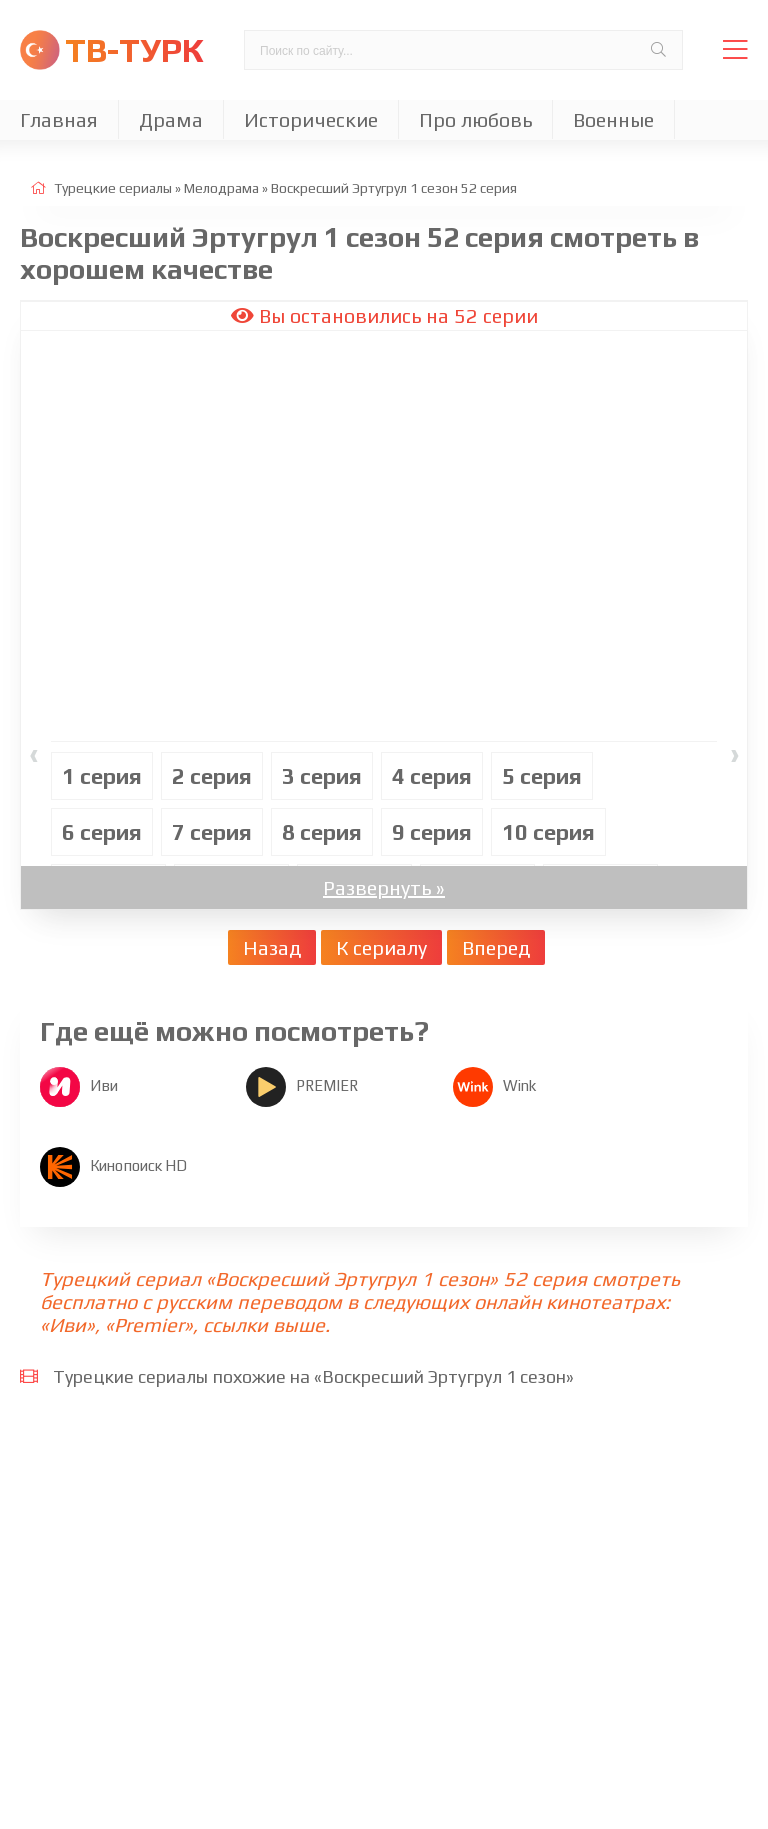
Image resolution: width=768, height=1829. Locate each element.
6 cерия (102, 832)
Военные (613, 119)
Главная (59, 119)
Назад (272, 947)
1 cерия (102, 776)
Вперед (496, 947)
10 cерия (548, 832)
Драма (171, 119)
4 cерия (432, 776)
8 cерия (322, 832)
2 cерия (212, 776)
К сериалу (381, 947)
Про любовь (475, 119)
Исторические (311, 119)
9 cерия (432, 832)
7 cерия (212, 832)
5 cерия (542, 776)
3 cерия (322, 776)
